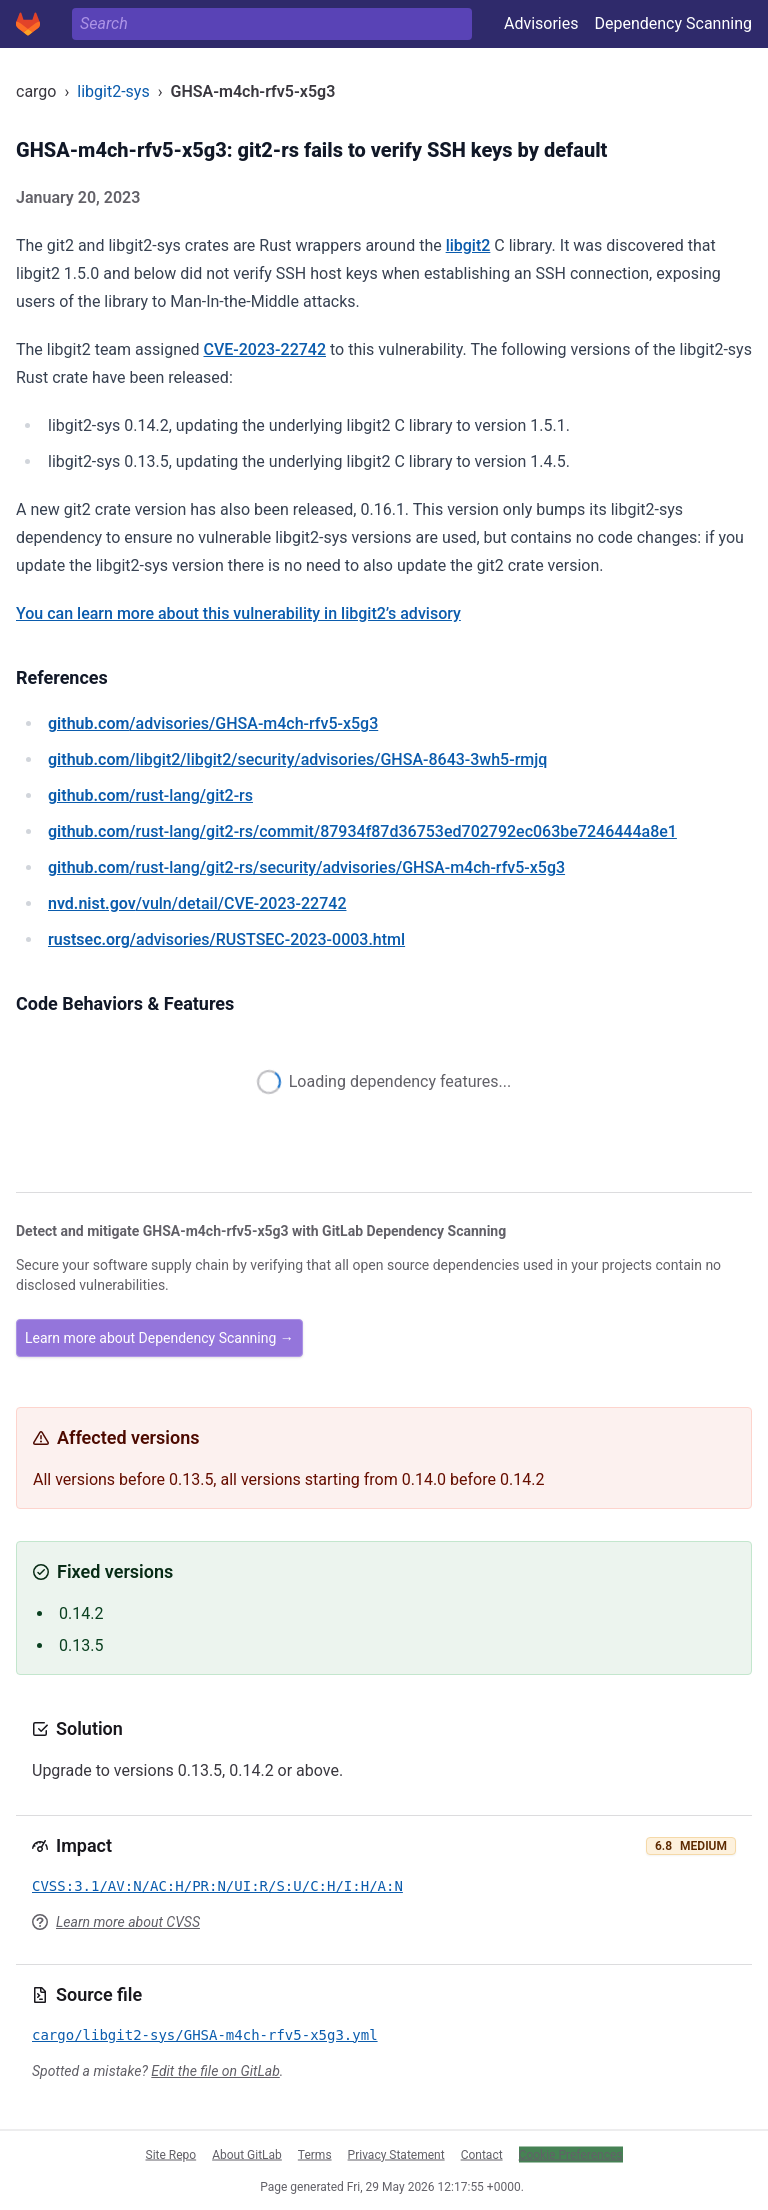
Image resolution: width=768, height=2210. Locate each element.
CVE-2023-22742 (264, 349)
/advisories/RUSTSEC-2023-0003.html (226, 939)
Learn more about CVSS (128, 1922)
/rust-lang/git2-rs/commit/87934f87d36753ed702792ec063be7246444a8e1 (362, 831)
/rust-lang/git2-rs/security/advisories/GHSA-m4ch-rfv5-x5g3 (306, 867)
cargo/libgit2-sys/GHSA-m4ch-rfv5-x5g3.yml (205, 2035)
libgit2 (468, 245)
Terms (315, 2154)
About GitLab (247, 2154)
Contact (482, 2154)
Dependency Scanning (673, 23)
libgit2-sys (113, 91)
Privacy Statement (396, 2154)
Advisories (541, 23)
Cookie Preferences (571, 2154)
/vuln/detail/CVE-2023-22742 (197, 903)
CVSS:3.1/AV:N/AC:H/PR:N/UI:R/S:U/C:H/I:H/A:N (217, 1886)
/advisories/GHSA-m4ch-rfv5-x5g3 (213, 723)
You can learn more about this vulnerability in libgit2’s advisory (238, 613)
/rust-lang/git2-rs (150, 795)
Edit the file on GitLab (215, 2071)
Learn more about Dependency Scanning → (159, 1338)
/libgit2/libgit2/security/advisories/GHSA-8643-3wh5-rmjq (297, 759)
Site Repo (171, 2154)
